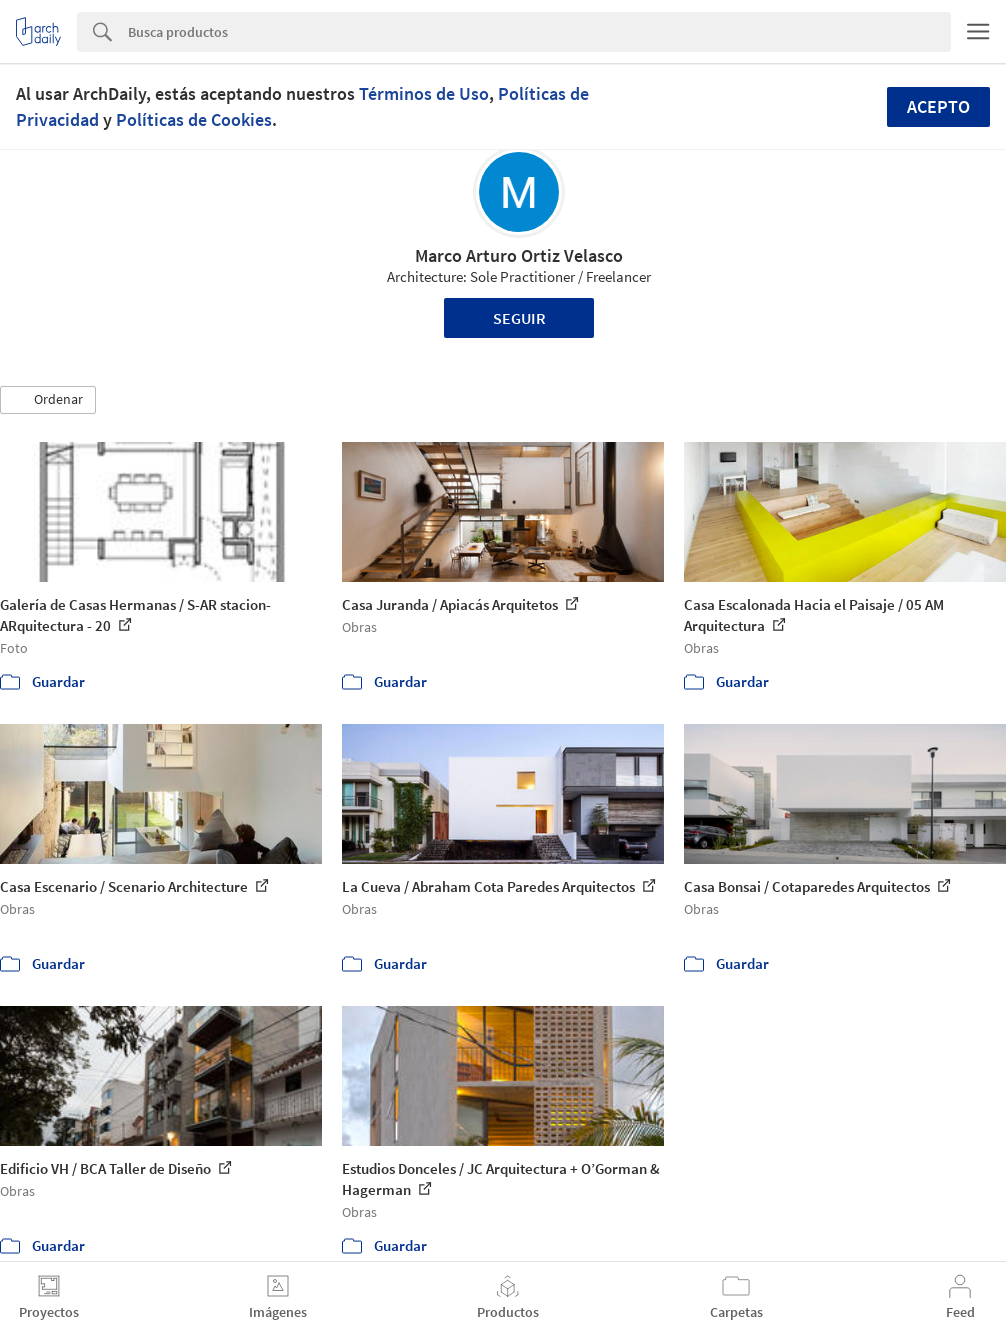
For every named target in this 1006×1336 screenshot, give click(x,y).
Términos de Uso (424, 93)
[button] (48, 400)
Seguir (519, 318)
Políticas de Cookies (194, 119)
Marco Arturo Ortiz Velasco (519, 255)
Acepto (938, 106)
